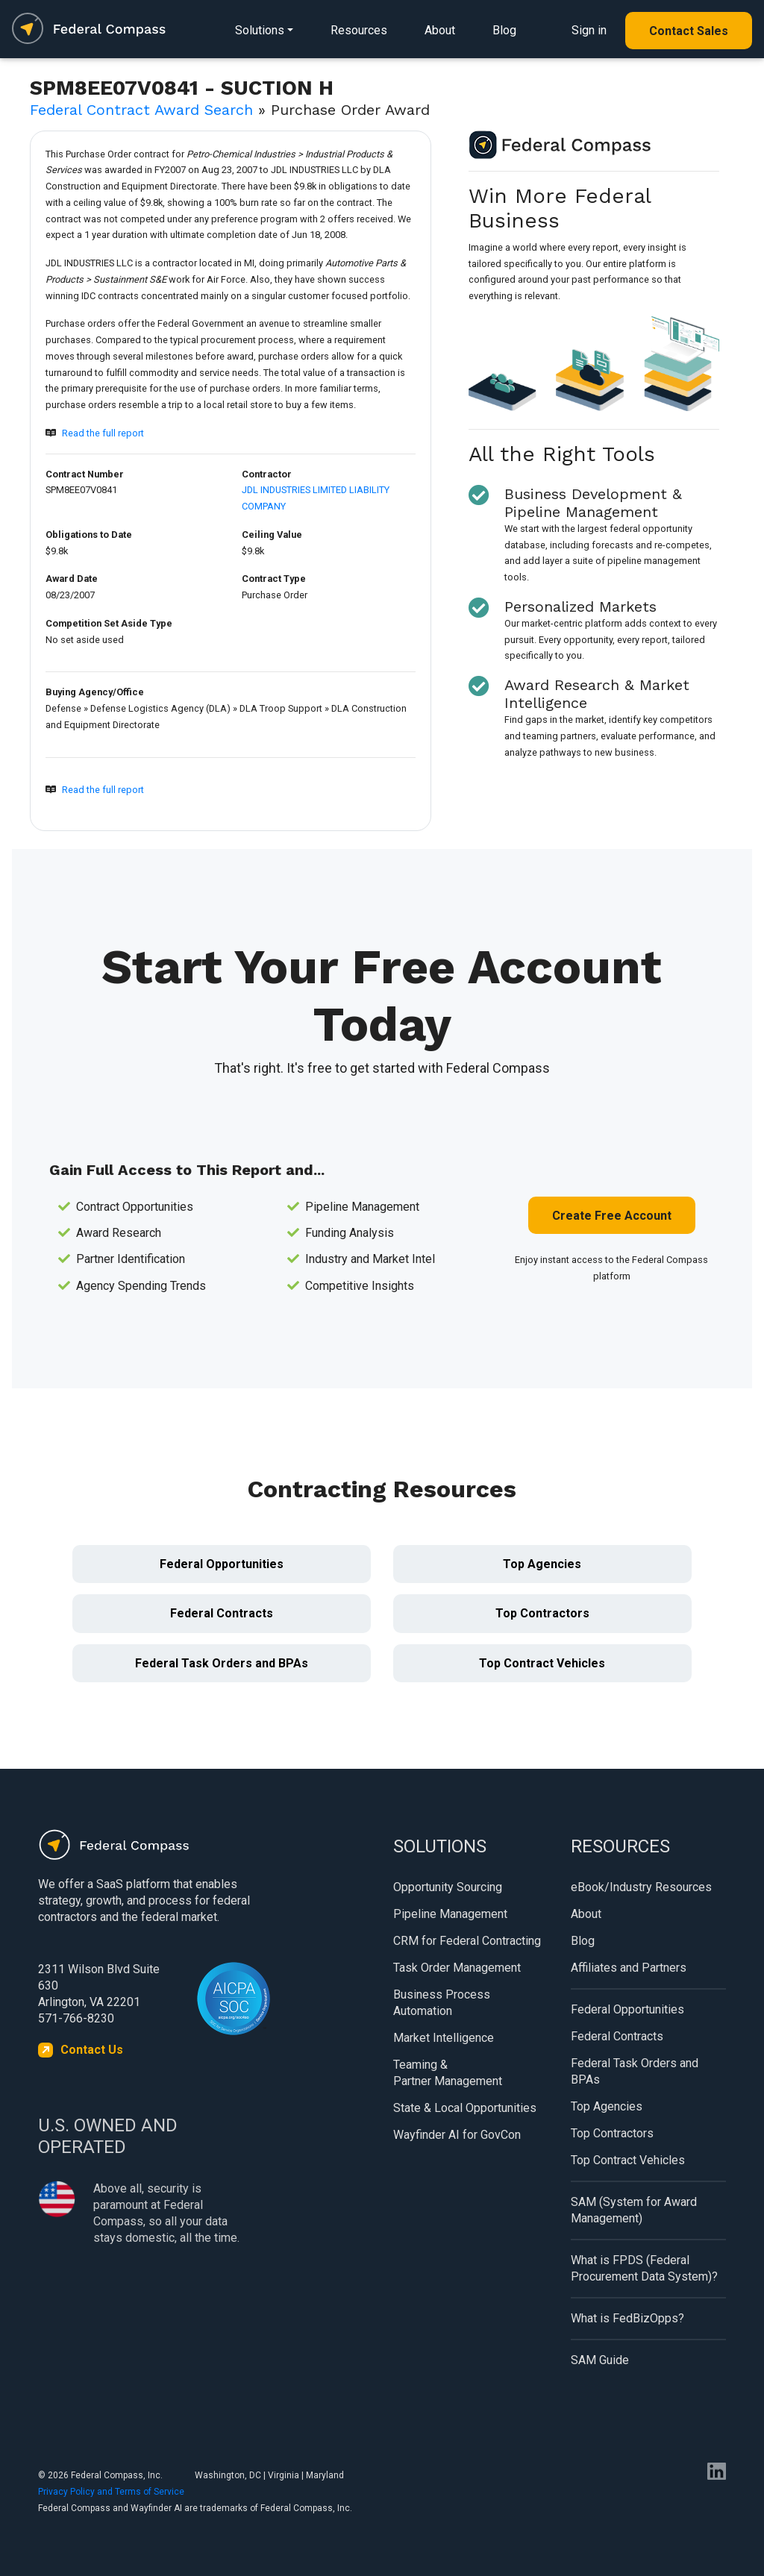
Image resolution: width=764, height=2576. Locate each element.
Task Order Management (457, 1968)
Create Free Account (611, 1216)
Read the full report (103, 433)
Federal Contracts (221, 1613)
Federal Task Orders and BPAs (221, 1663)
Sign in (589, 30)
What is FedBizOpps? (627, 2318)
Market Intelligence (443, 2038)
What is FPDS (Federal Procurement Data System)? (644, 2268)
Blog (504, 30)
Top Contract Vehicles (542, 1663)
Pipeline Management (450, 1914)
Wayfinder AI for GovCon (457, 2135)
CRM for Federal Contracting (467, 1941)
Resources (359, 30)
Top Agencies (542, 1564)
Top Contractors (542, 1613)
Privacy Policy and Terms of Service (111, 2491)
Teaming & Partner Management (447, 2073)
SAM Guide (600, 2360)
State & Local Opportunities (464, 2108)
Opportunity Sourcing (447, 1887)
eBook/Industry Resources (641, 1887)
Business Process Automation (441, 2002)
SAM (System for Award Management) (634, 2210)
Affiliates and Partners (628, 1968)
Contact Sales (688, 31)
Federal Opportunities (222, 1564)
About (440, 30)
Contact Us (91, 2050)
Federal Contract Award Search (141, 110)
